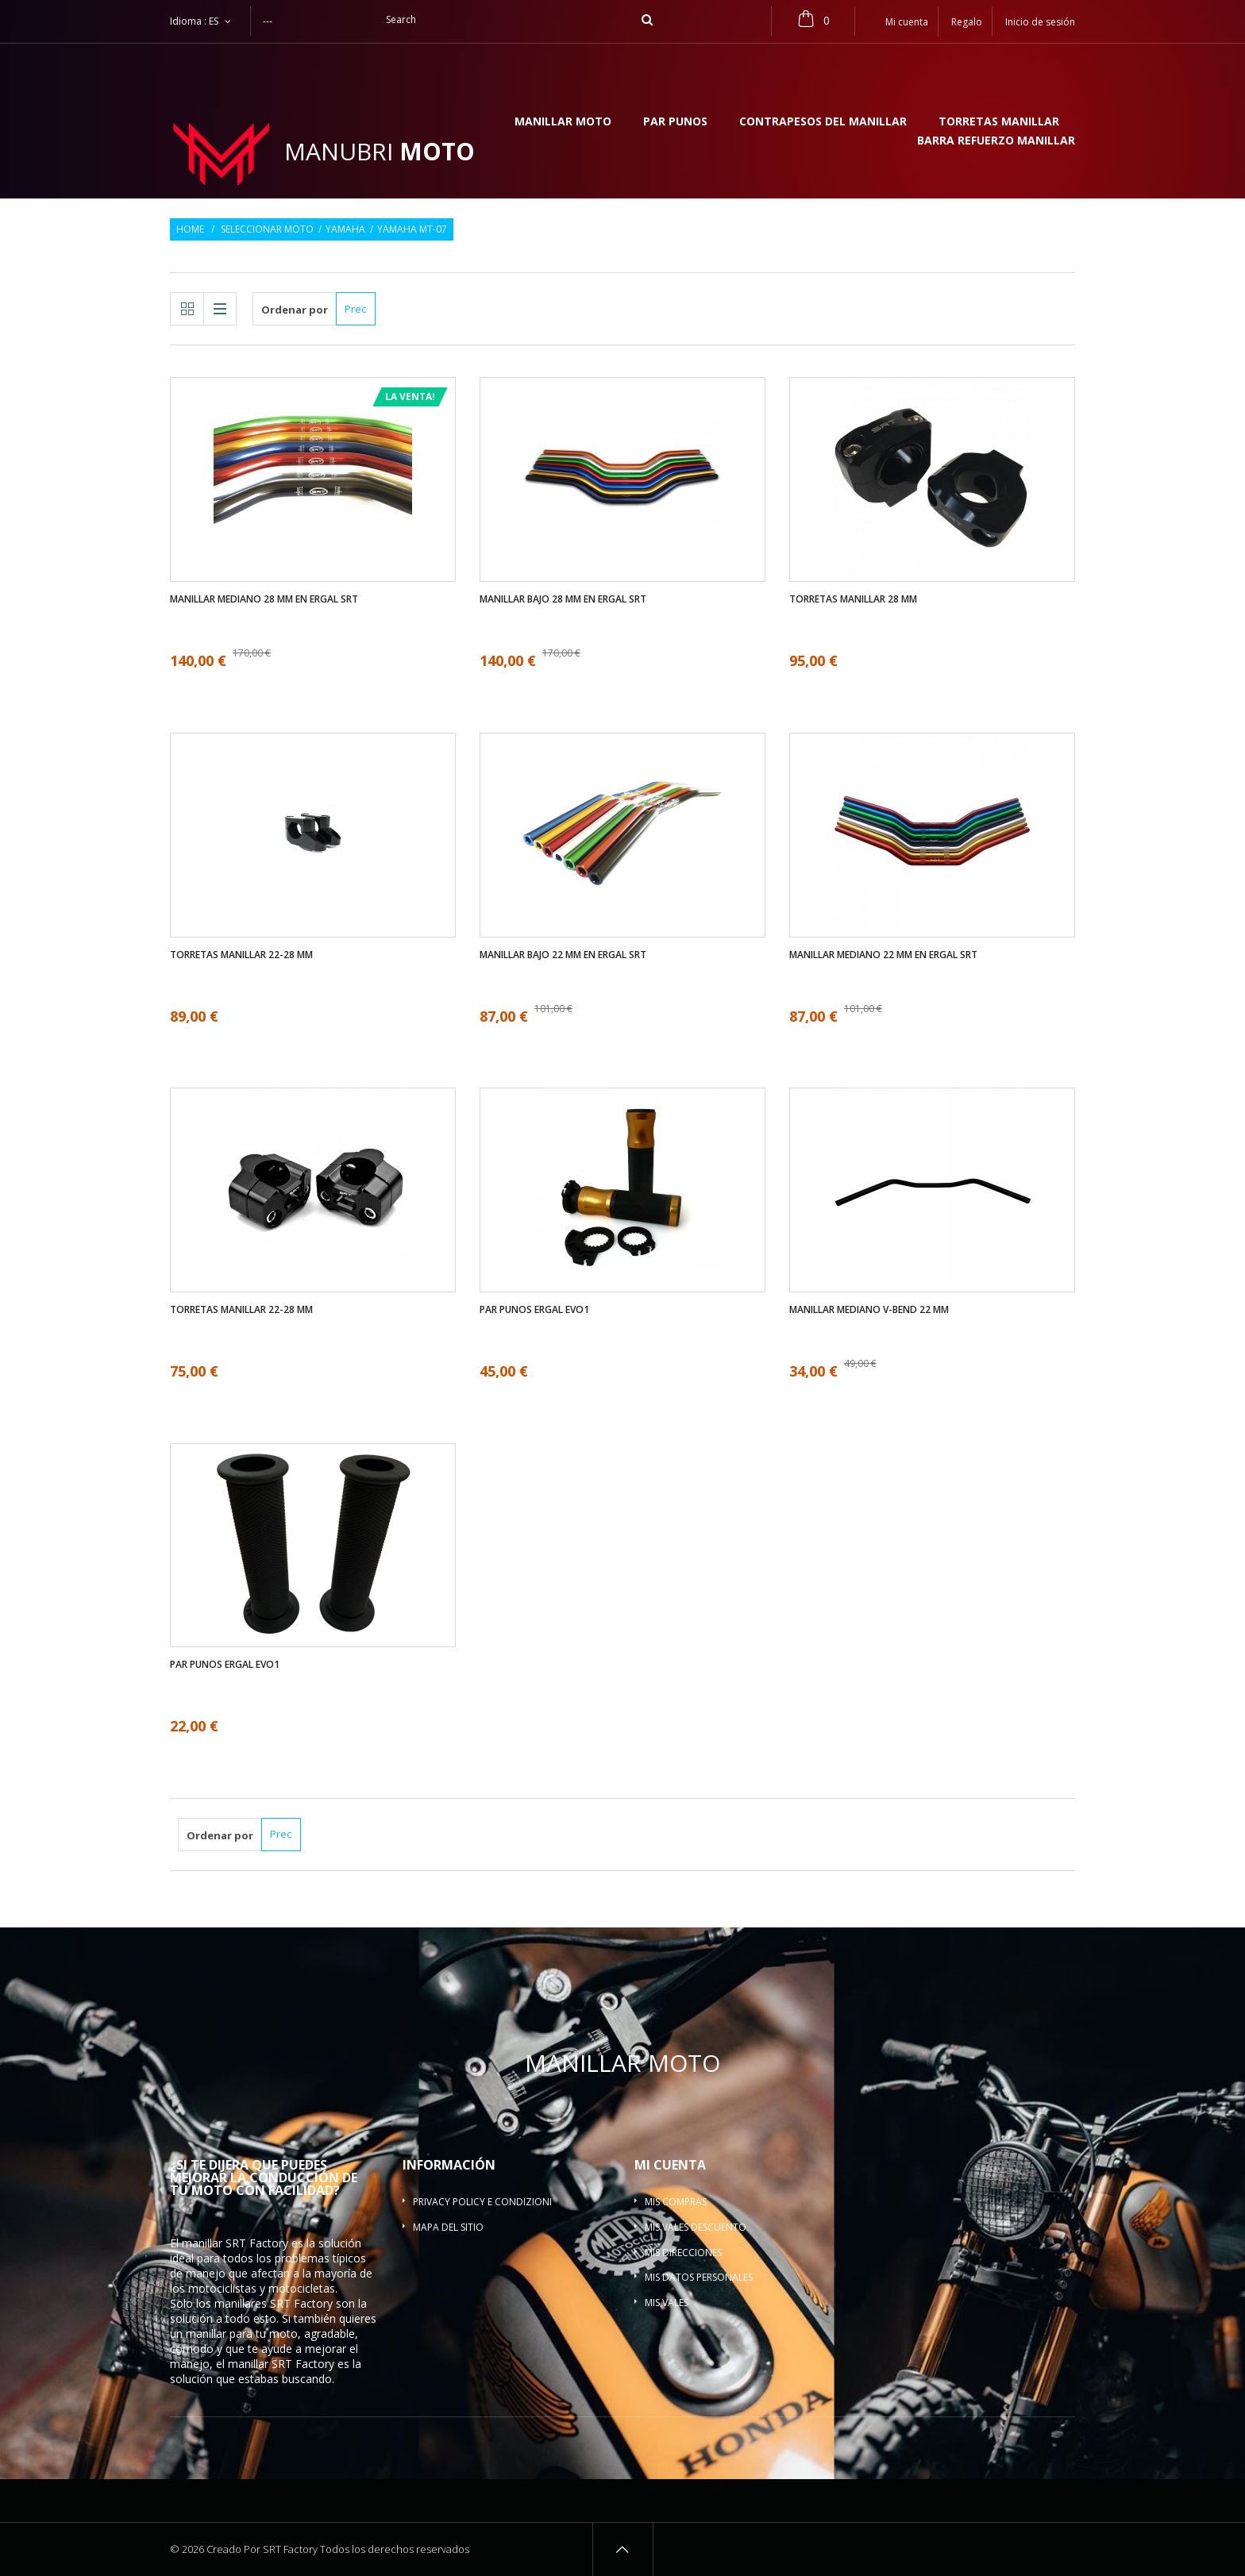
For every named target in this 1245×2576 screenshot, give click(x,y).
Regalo (966, 22)
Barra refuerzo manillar (996, 141)
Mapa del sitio (448, 2227)
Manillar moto (563, 122)
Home (190, 229)
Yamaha (345, 229)
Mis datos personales (699, 2277)
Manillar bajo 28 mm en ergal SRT (563, 599)
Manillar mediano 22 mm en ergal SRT (883, 955)
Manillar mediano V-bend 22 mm (869, 1309)
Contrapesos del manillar (823, 122)
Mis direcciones (683, 2252)
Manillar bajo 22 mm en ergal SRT (563, 955)
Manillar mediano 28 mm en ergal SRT (264, 599)
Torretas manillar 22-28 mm (241, 955)
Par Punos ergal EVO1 (534, 1309)
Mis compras (676, 2201)
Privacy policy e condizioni (482, 2201)
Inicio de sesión (1040, 22)
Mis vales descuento (695, 2227)
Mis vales (666, 2302)
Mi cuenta (670, 2165)
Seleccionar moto (267, 229)
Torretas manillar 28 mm (853, 599)
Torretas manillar (999, 122)
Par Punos (675, 122)
